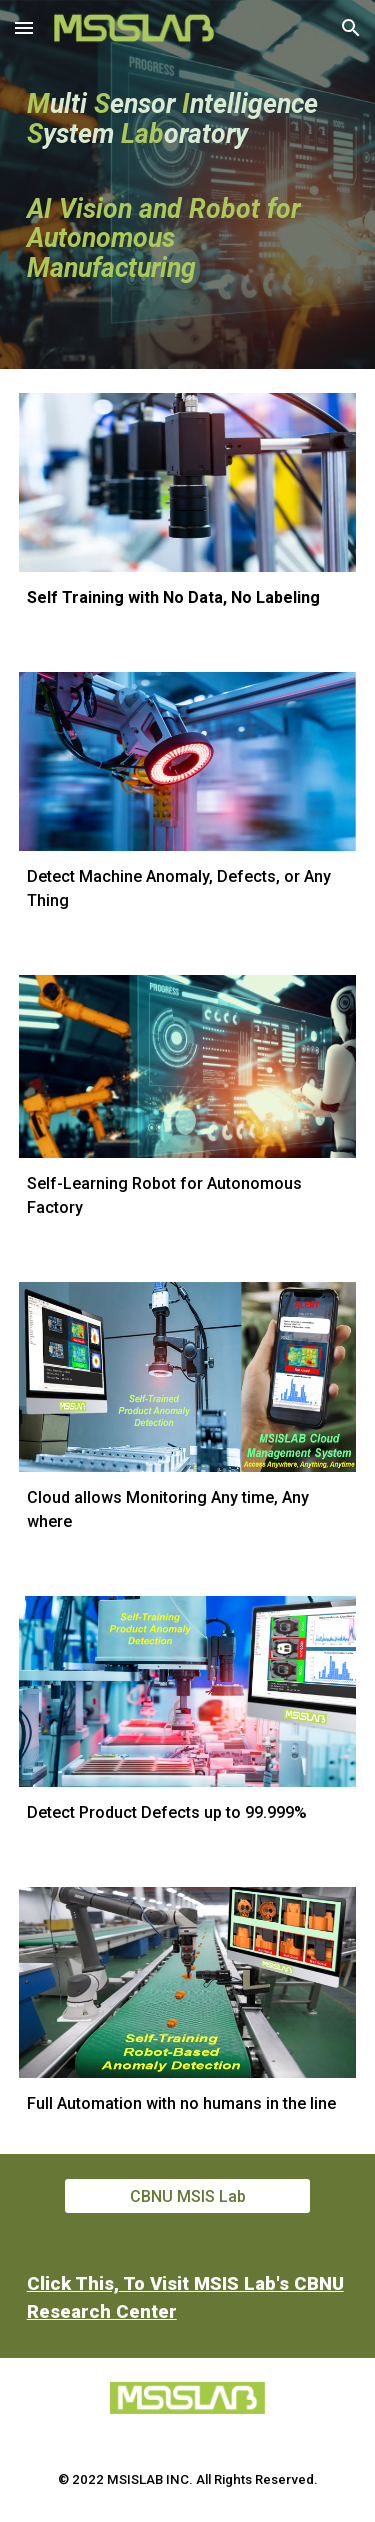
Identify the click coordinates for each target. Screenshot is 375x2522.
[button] (24, 27)
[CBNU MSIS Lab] (187, 2196)
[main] (188, 184)
